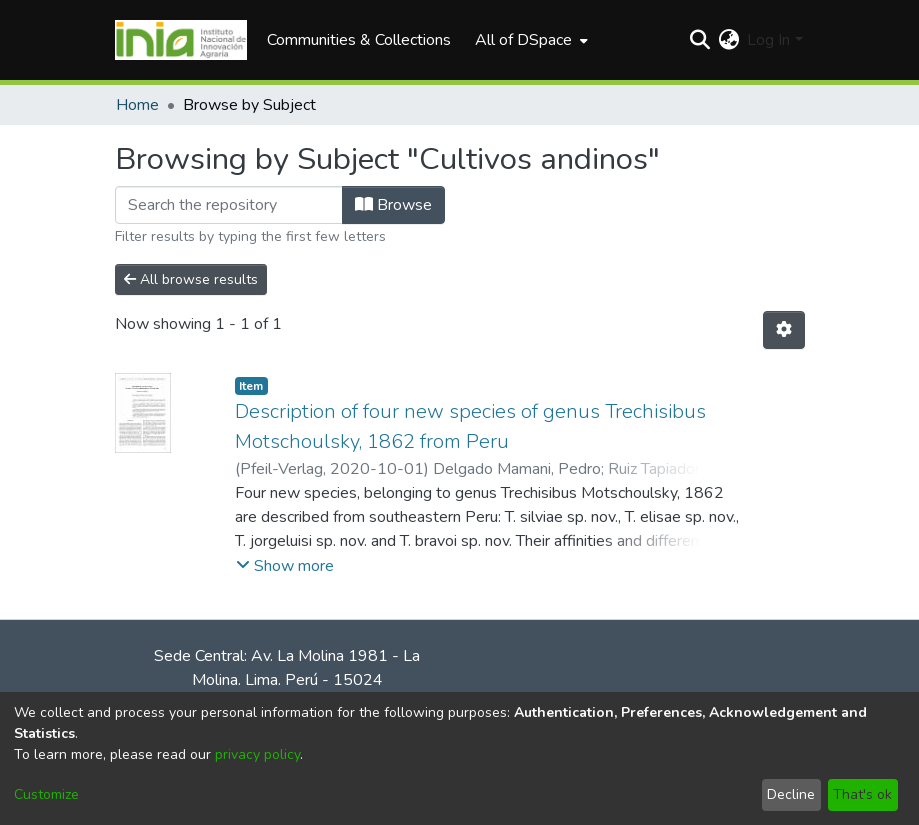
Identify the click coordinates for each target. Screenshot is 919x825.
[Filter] (229, 205)
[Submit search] (699, 40)
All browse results (191, 279)
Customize (46, 794)
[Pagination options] (784, 330)
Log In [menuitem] (768, 40)
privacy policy (257, 754)
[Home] (181, 40)
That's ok (862, 794)
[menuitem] (529, 40)
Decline (791, 794)
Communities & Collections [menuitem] (359, 40)
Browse (393, 205)
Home (137, 105)
